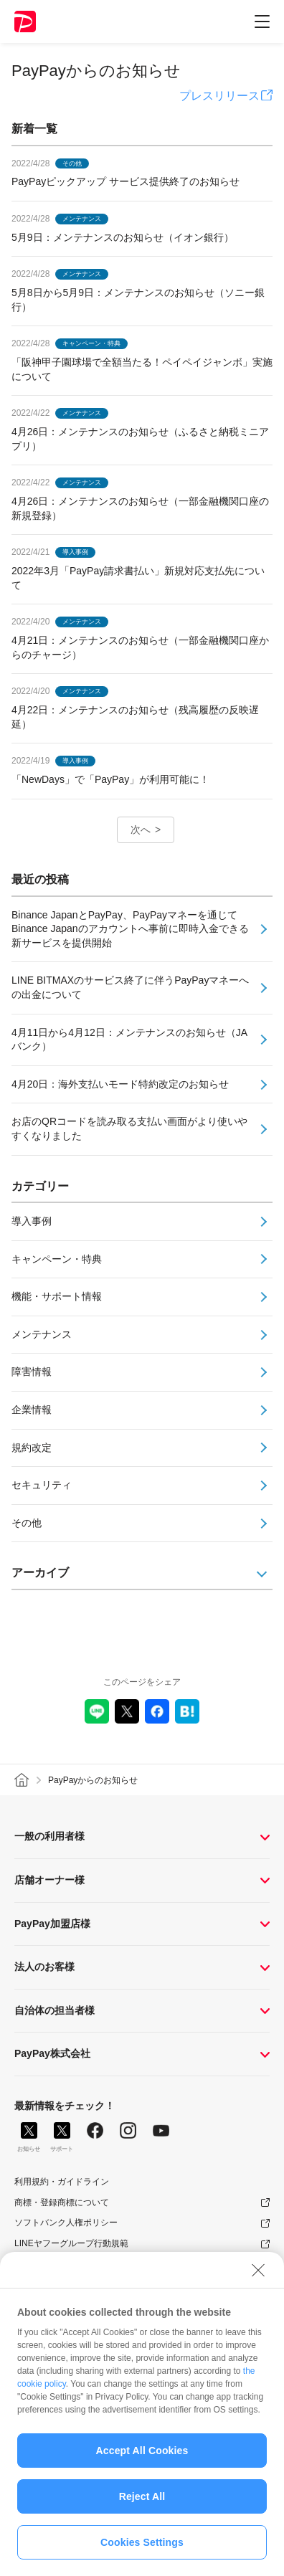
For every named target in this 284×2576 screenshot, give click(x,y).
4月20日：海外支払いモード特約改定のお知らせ (120, 1084)
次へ (141, 829)
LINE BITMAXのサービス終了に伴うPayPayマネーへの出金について (130, 987)
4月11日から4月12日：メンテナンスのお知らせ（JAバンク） (129, 1039)
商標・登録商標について (61, 2202)
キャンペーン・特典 (56, 1259)
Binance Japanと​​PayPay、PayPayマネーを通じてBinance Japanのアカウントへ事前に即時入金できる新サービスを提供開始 (130, 929)
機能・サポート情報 (56, 1296)
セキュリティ (41, 1485)
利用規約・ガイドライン (61, 2182)
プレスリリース (219, 96)
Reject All (142, 2504)
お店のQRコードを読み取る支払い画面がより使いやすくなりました (129, 1128)
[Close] (258, 2278)
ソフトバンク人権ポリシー (66, 2223)
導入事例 (31, 1221)
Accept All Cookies (142, 2458)
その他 (26, 1523)
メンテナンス (41, 1334)
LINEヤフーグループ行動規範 (71, 2243)
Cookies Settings (142, 2550)
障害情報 (31, 1371)
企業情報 (31, 1409)
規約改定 (31, 1447)
